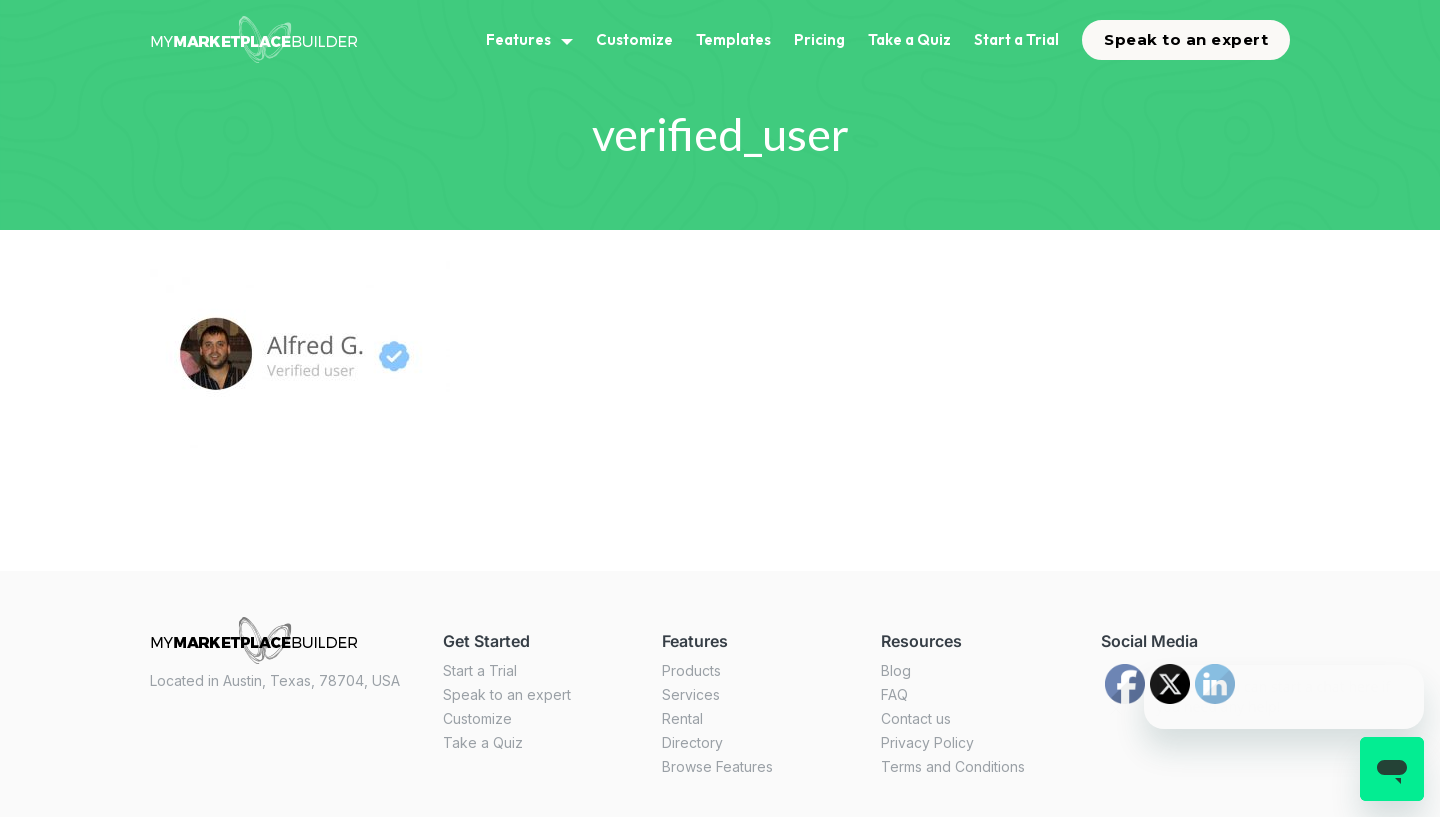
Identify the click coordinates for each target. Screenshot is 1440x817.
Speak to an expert (1186, 39)
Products (691, 670)
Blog (896, 670)
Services (691, 694)
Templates (733, 39)
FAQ (894, 694)
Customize (634, 39)
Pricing (819, 39)
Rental (682, 718)
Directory (692, 742)
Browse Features (717, 766)
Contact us (916, 718)
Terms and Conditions (953, 766)
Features (518, 39)
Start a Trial (1016, 39)
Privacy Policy (927, 742)
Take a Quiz (909, 39)
